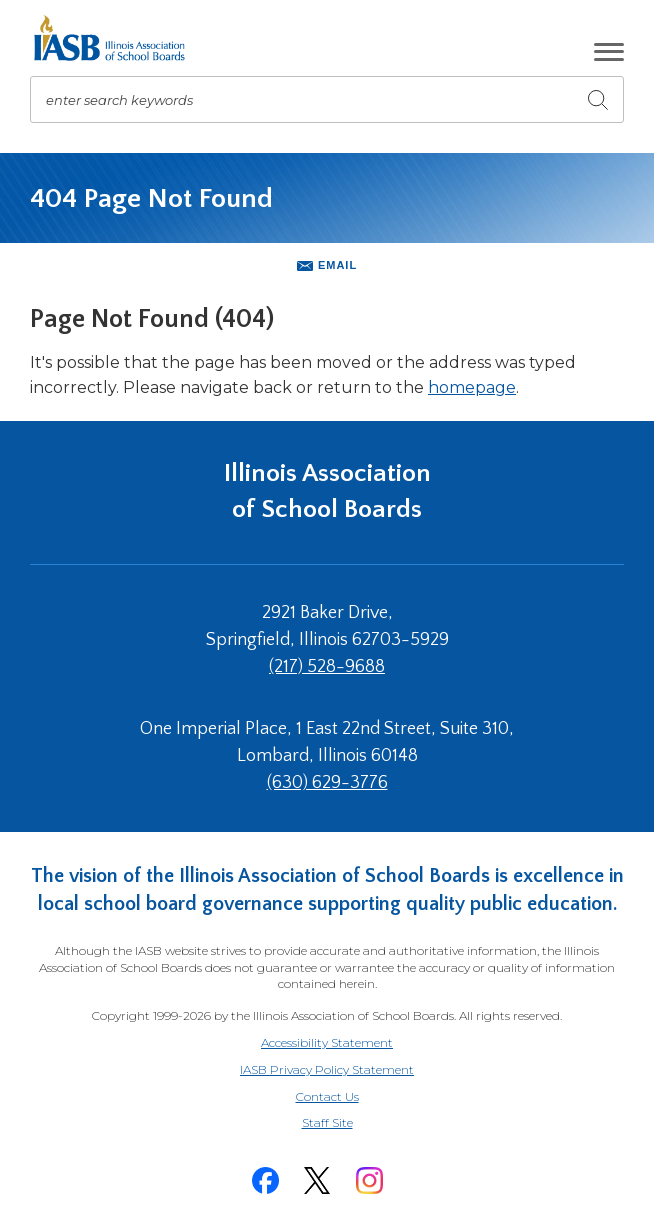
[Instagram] (369, 1180)
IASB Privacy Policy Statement (327, 1069)
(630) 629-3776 (327, 783)
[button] (609, 52)
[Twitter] (317, 1180)
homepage (472, 387)
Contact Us (327, 1096)
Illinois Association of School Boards (327, 491)
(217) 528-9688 (327, 667)
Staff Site (352, 1123)
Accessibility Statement (327, 1042)
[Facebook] (265, 1180)
